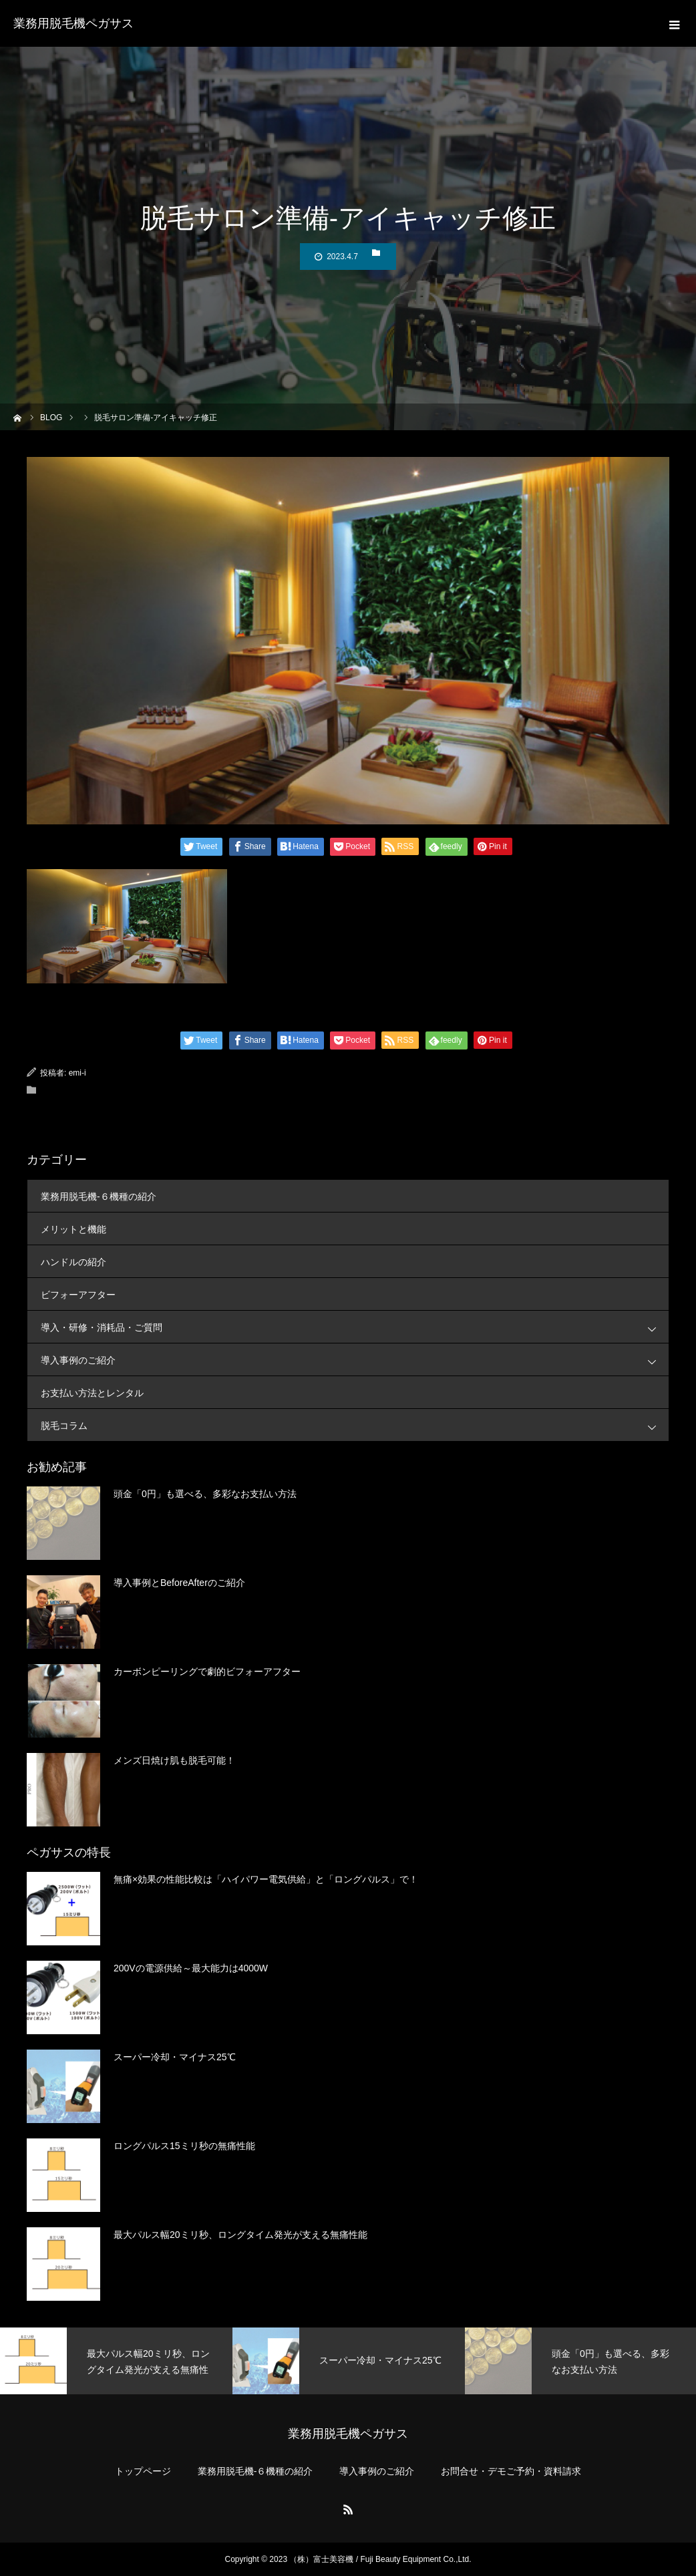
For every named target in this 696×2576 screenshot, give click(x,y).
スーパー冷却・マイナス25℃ (175, 2057)
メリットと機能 (73, 1229)
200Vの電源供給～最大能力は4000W (191, 1968)
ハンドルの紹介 (73, 1262)
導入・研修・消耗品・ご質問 (355, 1327)
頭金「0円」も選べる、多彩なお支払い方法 (205, 1493)
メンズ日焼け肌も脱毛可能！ (174, 1760)
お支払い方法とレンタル (92, 1393)
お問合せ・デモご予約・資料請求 (511, 2471)
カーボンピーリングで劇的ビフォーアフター (207, 1671)
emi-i (77, 1073)
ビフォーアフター (78, 1294)
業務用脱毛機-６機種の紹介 (98, 1196)
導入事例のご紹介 (355, 1359)
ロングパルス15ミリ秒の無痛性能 (184, 2145)
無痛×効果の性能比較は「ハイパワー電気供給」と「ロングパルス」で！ (266, 1879)
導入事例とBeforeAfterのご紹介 (179, 1582)
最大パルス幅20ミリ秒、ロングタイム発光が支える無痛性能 (240, 2234)
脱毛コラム (355, 1425)
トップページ (143, 2471)
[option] (116, 2360)
